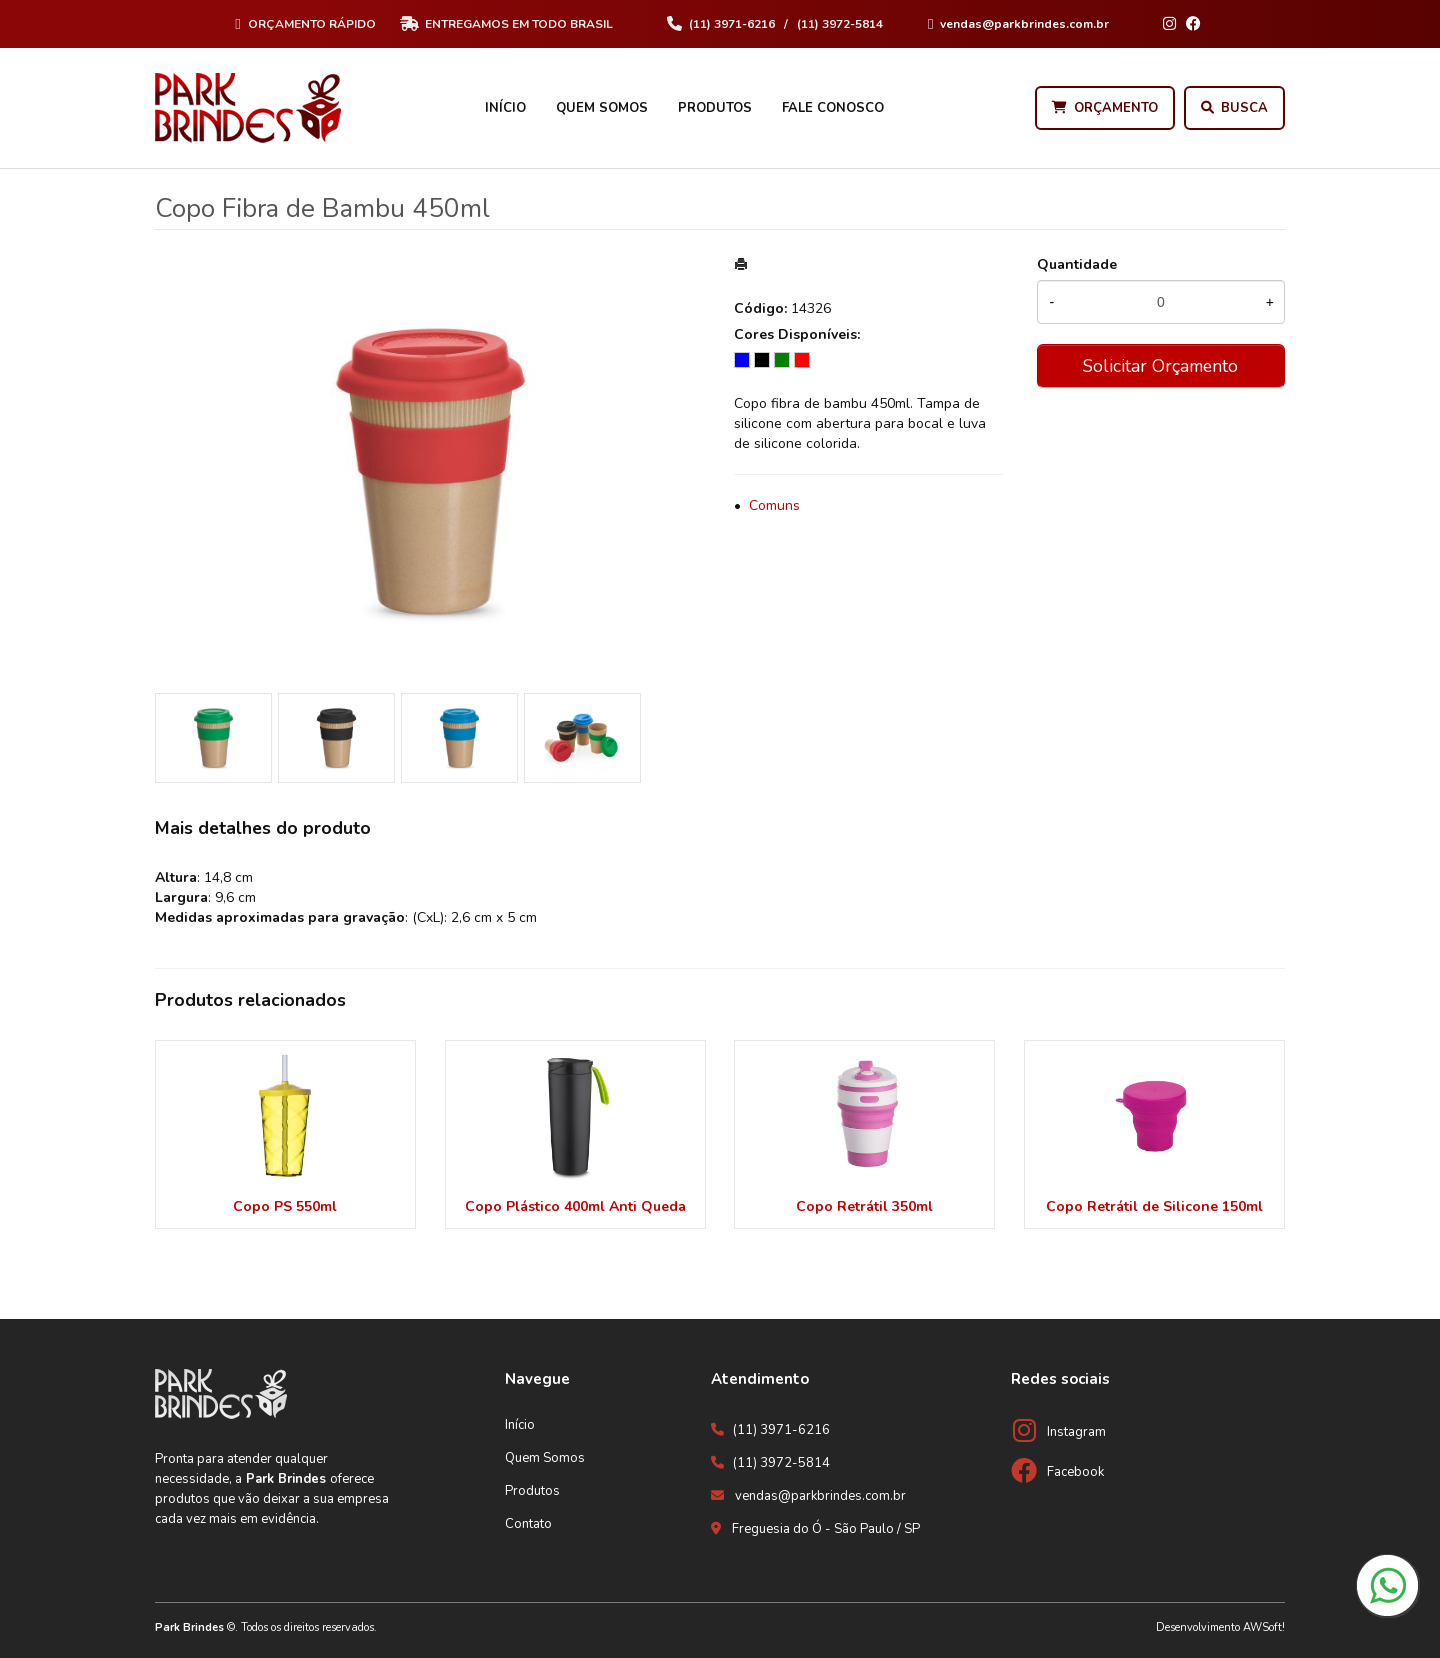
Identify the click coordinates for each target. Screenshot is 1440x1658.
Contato (528, 1524)
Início (505, 108)
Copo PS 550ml (285, 1206)
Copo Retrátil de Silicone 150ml (1154, 1206)
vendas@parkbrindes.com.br (820, 1496)
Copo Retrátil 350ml (864, 1206)
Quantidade (1077, 264)
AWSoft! (1264, 1627)
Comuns (774, 505)
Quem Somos (602, 108)
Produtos (715, 108)
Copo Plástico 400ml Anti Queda (575, 1206)
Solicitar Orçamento (1160, 366)
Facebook (1075, 1472)
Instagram (1076, 1432)
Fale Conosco (833, 108)
